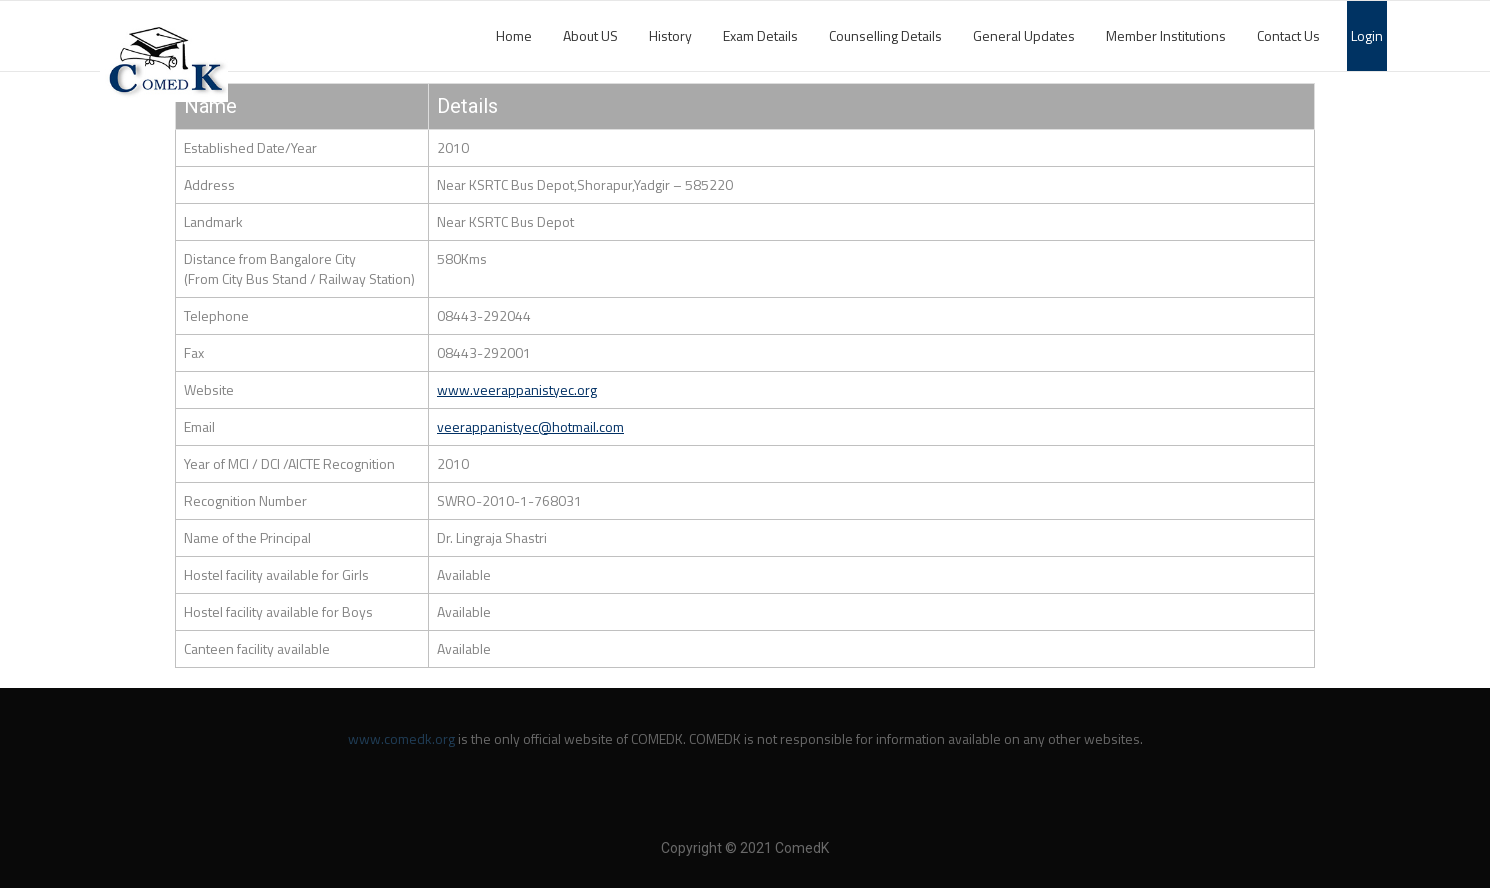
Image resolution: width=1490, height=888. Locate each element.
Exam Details (760, 35)
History (670, 35)
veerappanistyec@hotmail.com (530, 426)
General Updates (1024, 35)
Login (1367, 35)
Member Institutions (1166, 35)
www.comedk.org (401, 738)
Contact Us (1288, 35)
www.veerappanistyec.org (517, 389)
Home (514, 35)
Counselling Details (885, 35)
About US (590, 35)
